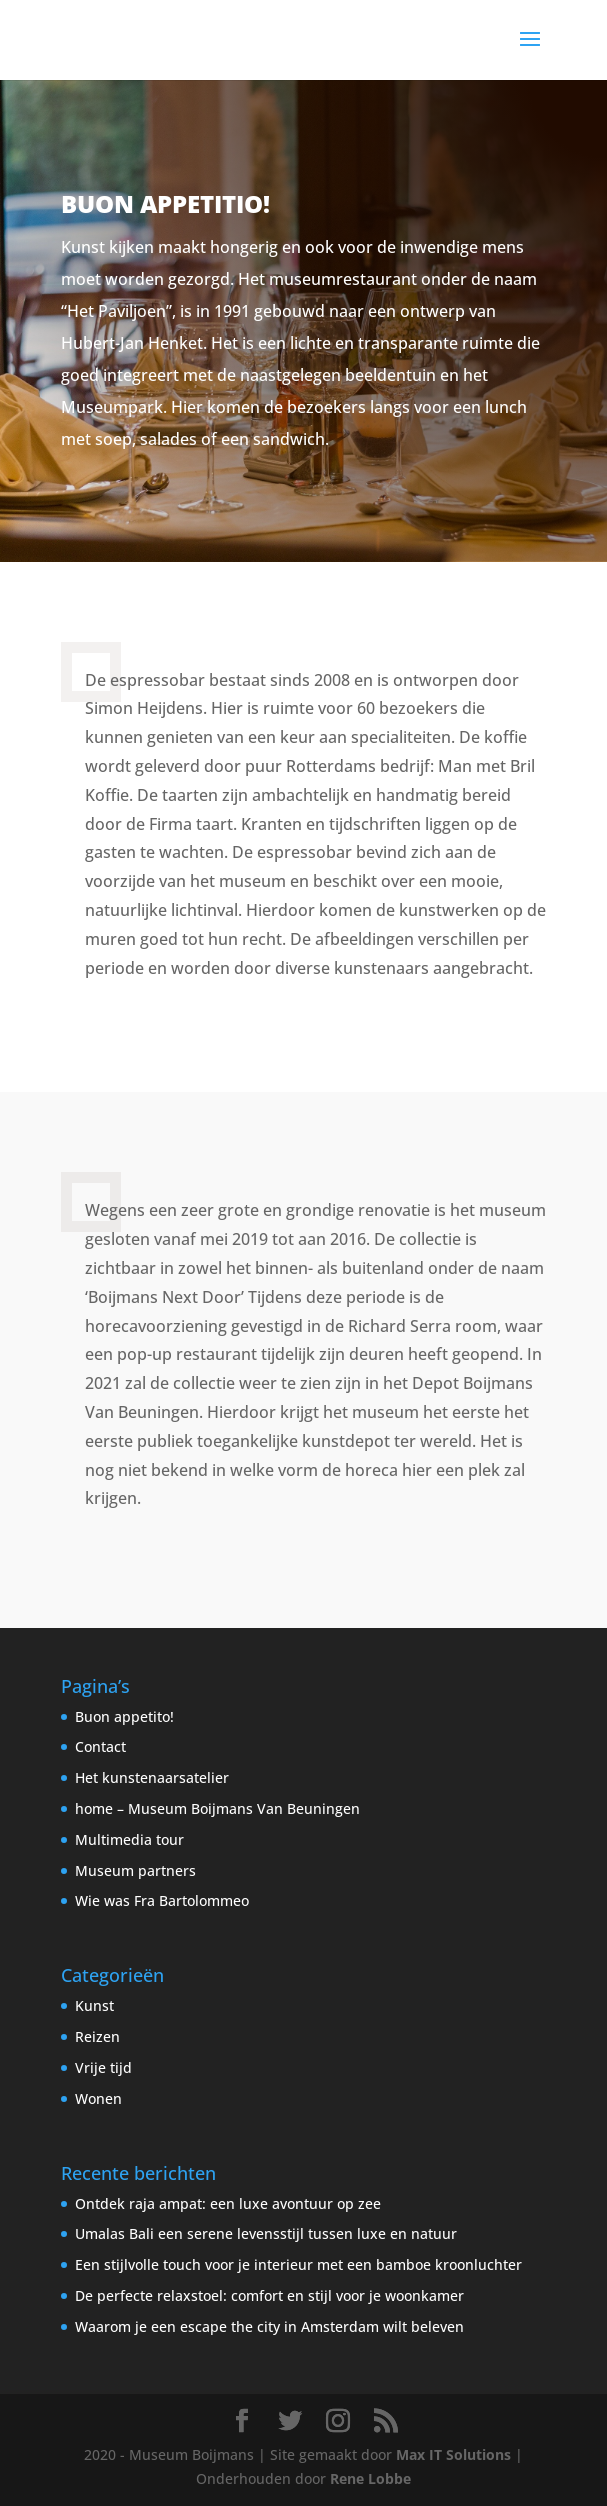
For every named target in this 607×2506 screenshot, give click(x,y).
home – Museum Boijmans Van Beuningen (217, 1808)
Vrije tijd (103, 2067)
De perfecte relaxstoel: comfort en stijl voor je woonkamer (269, 2295)
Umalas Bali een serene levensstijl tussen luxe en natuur (266, 2233)
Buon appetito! (124, 1716)
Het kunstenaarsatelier (152, 1777)
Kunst (94, 2005)
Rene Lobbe (370, 2478)
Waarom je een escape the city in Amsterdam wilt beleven (269, 2326)
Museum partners (135, 1870)
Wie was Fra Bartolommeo (162, 1900)
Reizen (97, 2036)
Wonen (98, 2098)
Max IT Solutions (453, 2454)
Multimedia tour (129, 1839)
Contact (100, 1746)
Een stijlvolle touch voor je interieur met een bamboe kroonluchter (298, 2264)
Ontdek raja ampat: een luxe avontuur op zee (228, 2203)
